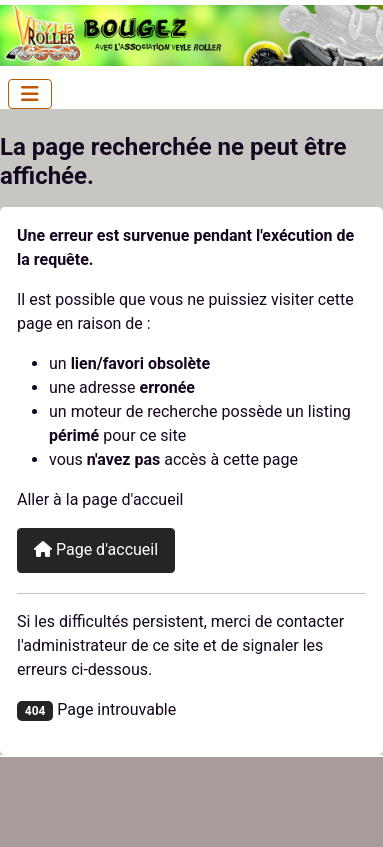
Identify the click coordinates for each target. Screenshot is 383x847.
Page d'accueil (96, 549)
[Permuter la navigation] (30, 94)
